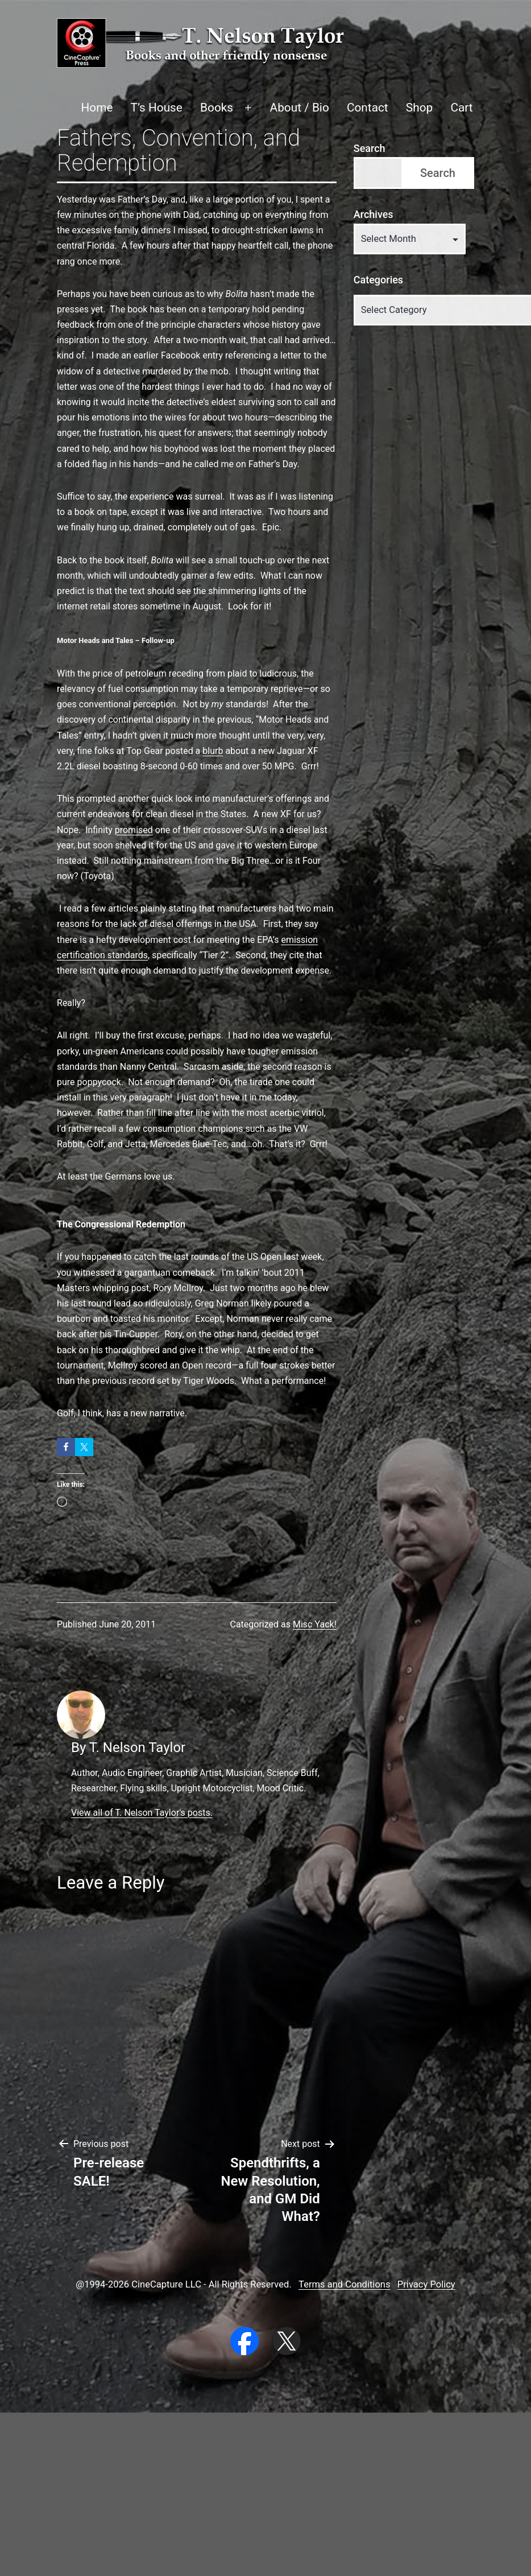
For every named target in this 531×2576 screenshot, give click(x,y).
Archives (373, 214)
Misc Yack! (315, 1624)
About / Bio (299, 107)
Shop (419, 107)
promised (134, 830)
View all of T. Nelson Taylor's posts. (142, 1812)
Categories (378, 280)
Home (97, 107)
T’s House (156, 107)
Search (369, 148)
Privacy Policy (426, 2284)
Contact (367, 107)
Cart (461, 107)
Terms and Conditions (344, 2284)
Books (216, 107)
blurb (212, 750)
